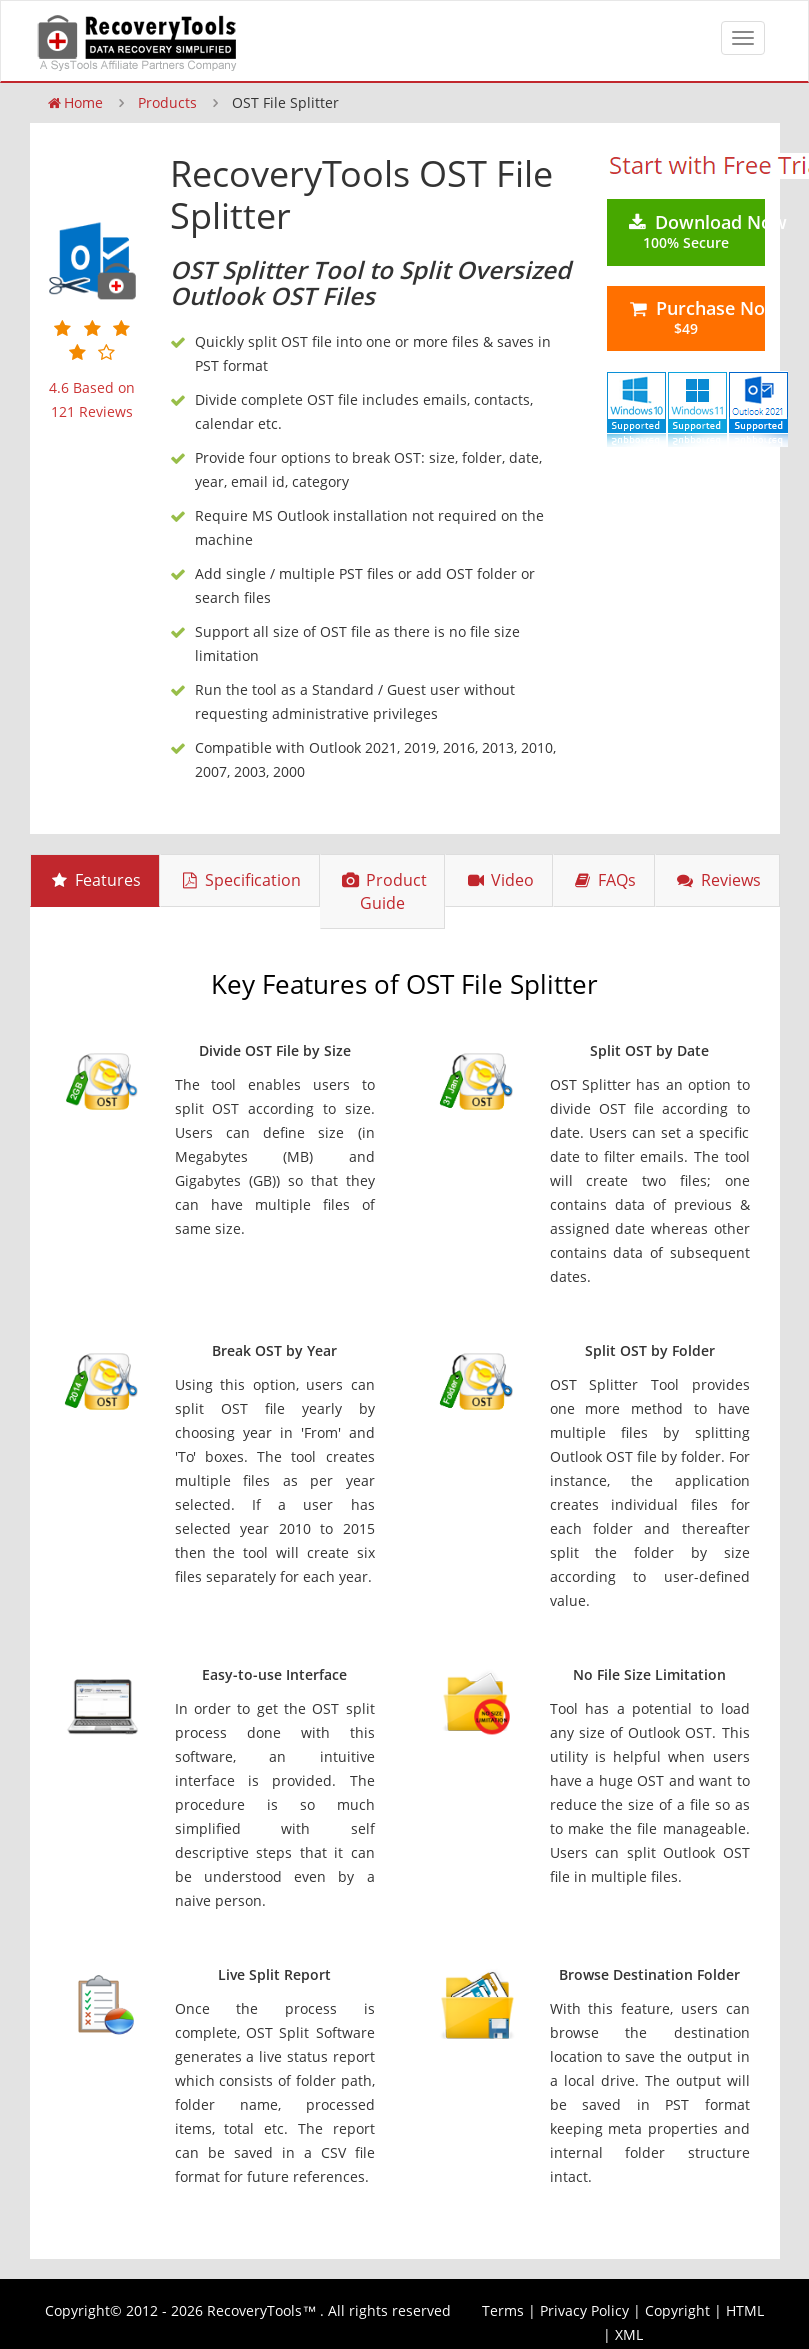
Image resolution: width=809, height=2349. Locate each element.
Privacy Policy (584, 2310)
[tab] (95, 880)
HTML (745, 2310)
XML (629, 2334)
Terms (503, 2310)
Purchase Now (695, 317)
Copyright (677, 2310)
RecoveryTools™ (261, 2310)
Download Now (695, 231)
